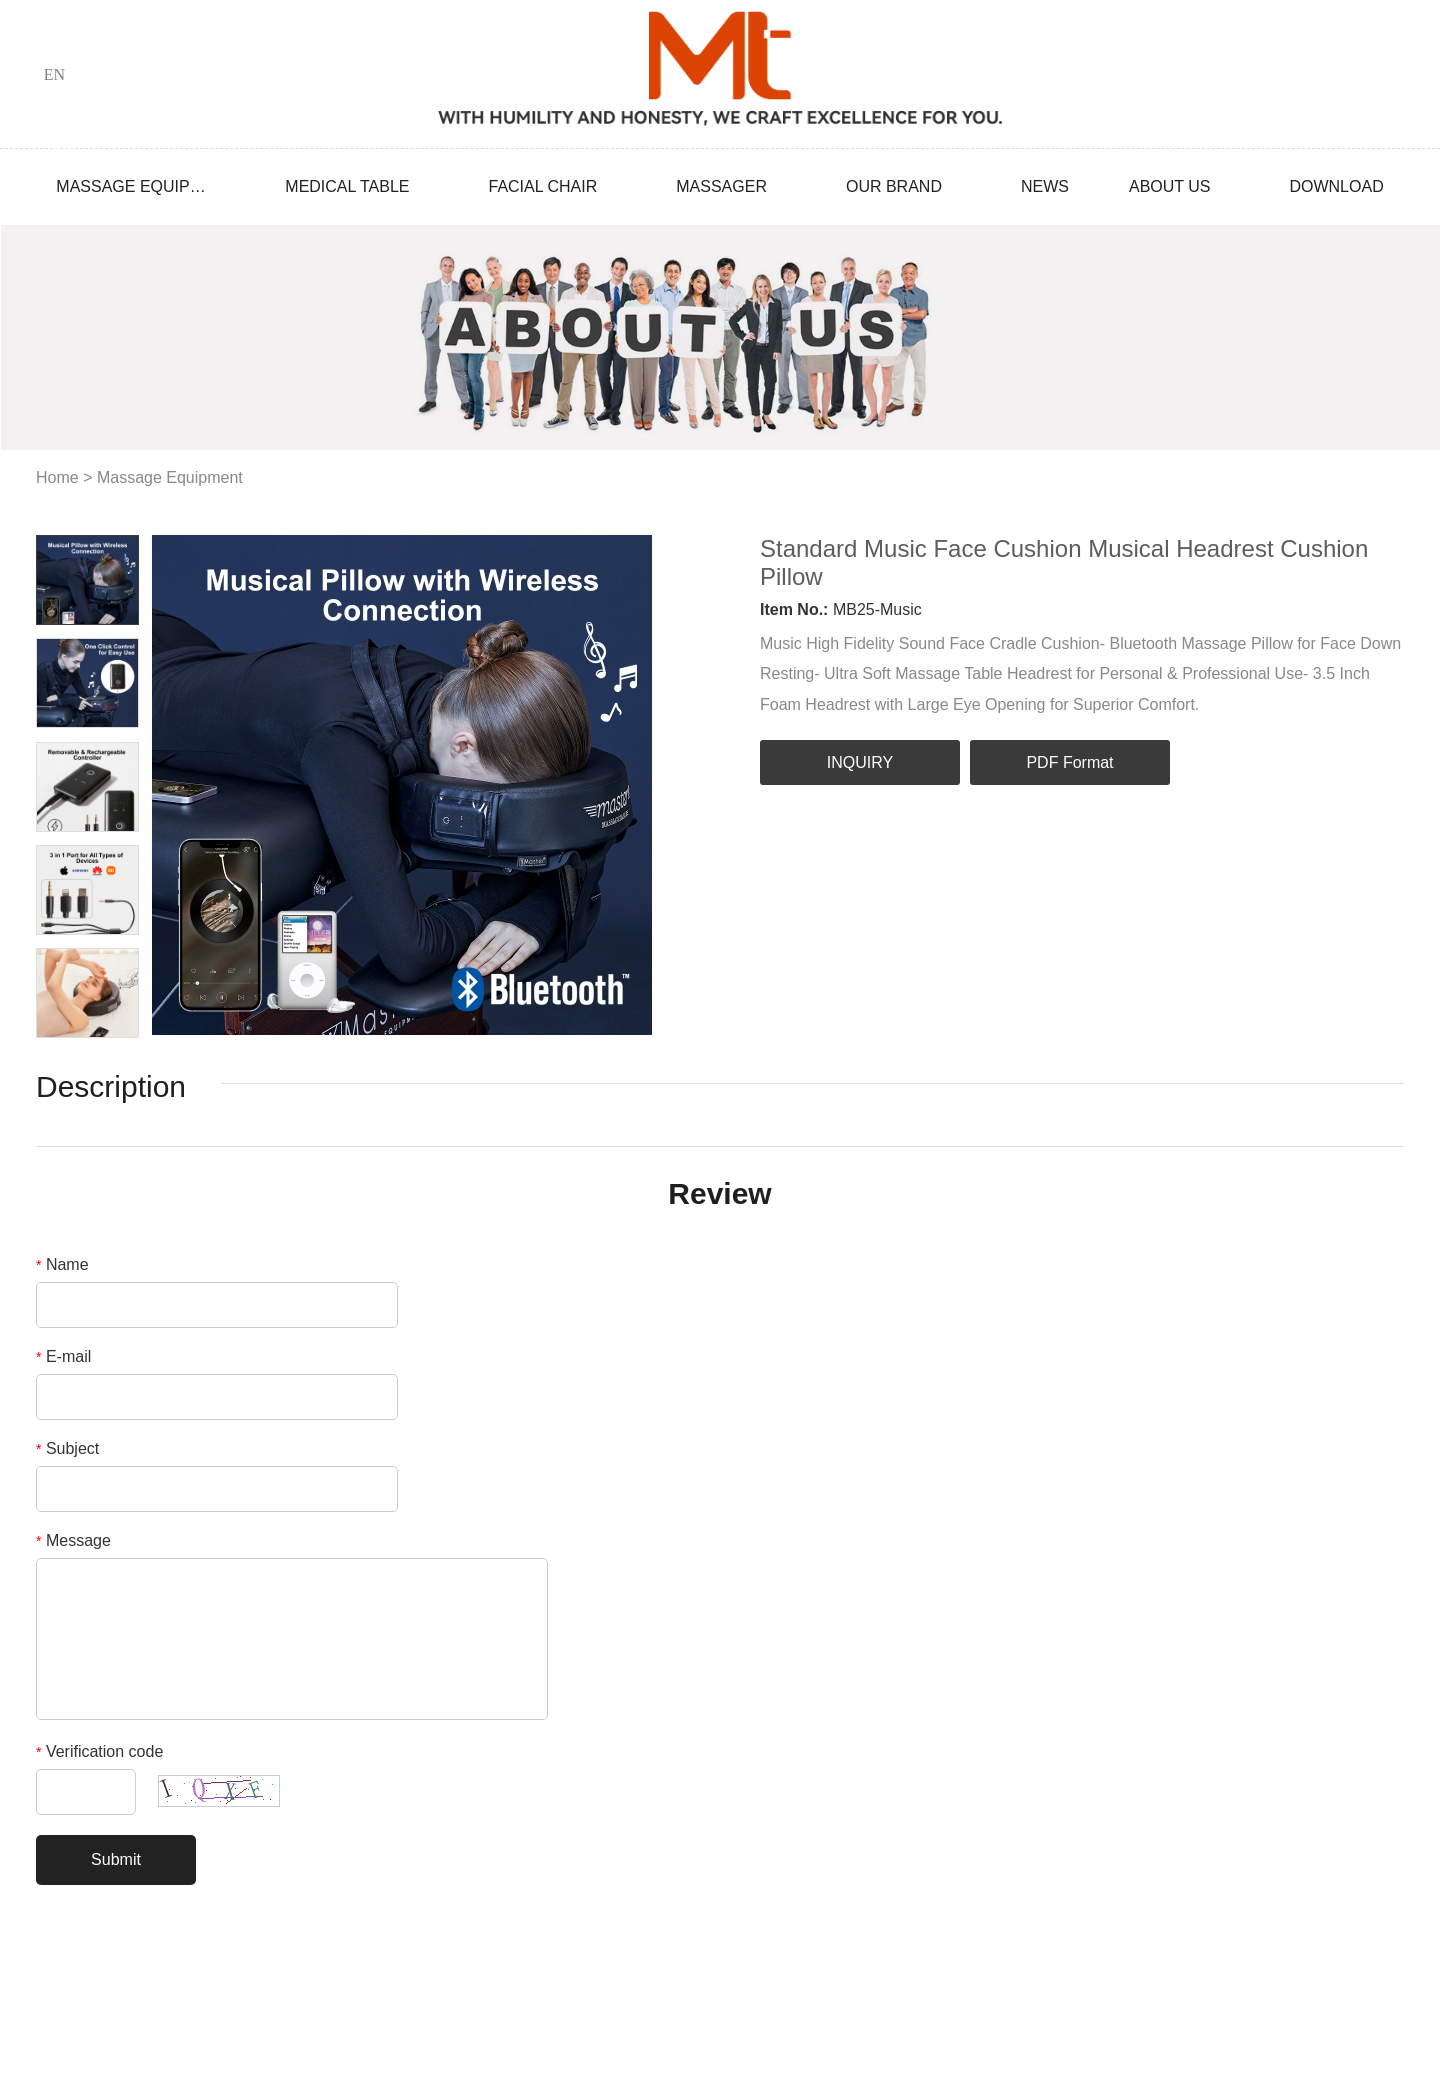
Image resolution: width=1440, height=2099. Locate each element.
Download (1336, 186)
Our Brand (894, 186)
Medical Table (347, 186)
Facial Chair (542, 186)
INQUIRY (860, 762)
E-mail (63, 1356)
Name (62, 1264)
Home (57, 477)
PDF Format (1069, 762)
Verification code (99, 1751)
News (1045, 186)
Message (73, 1540)
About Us (1170, 186)
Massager (721, 186)
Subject (67, 1448)
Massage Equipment (131, 186)
